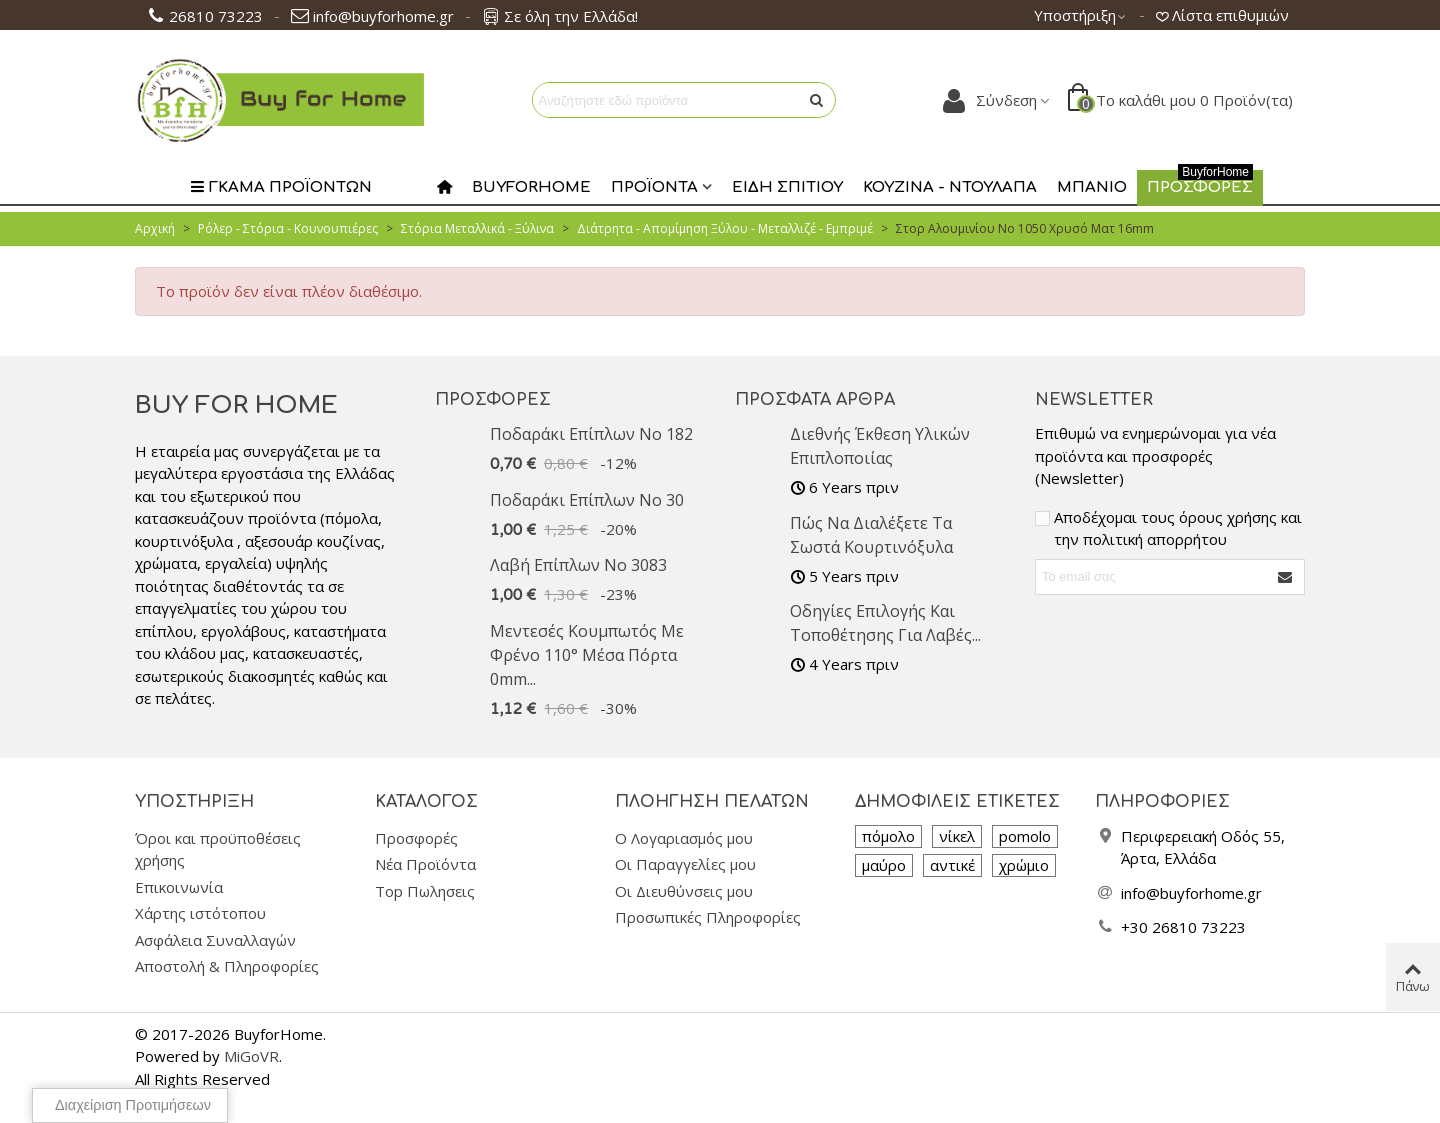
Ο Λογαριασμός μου (684, 838)
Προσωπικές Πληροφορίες (708, 917)
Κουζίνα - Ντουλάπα (950, 187)
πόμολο (888, 836)
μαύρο (884, 865)
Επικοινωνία (179, 887)
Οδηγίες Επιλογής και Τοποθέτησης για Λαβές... (885, 623)
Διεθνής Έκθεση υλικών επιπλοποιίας (880, 446)
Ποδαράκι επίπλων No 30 (587, 500)
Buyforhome (531, 187)
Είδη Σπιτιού (787, 187)
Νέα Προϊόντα (425, 864)
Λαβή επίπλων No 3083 (578, 565)
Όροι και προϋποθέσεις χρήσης (218, 849)
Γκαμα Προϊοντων (281, 187)
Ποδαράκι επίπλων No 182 (591, 434)
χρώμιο (1024, 865)
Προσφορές (493, 400)
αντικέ (952, 865)
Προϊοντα (654, 187)
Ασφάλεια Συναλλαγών (215, 940)
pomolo (1025, 836)
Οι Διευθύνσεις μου (684, 891)
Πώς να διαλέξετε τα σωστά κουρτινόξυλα (871, 535)
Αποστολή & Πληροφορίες (227, 966)
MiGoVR (251, 1056)
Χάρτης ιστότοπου (200, 913)
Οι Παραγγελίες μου (685, 864)
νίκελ (957, 836)
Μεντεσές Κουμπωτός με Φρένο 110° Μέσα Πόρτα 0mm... (587, 655)
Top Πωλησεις (425, 891)
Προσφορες (1200, 183)
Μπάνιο (1092, 187)
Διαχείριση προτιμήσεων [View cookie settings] (133, 1105)
